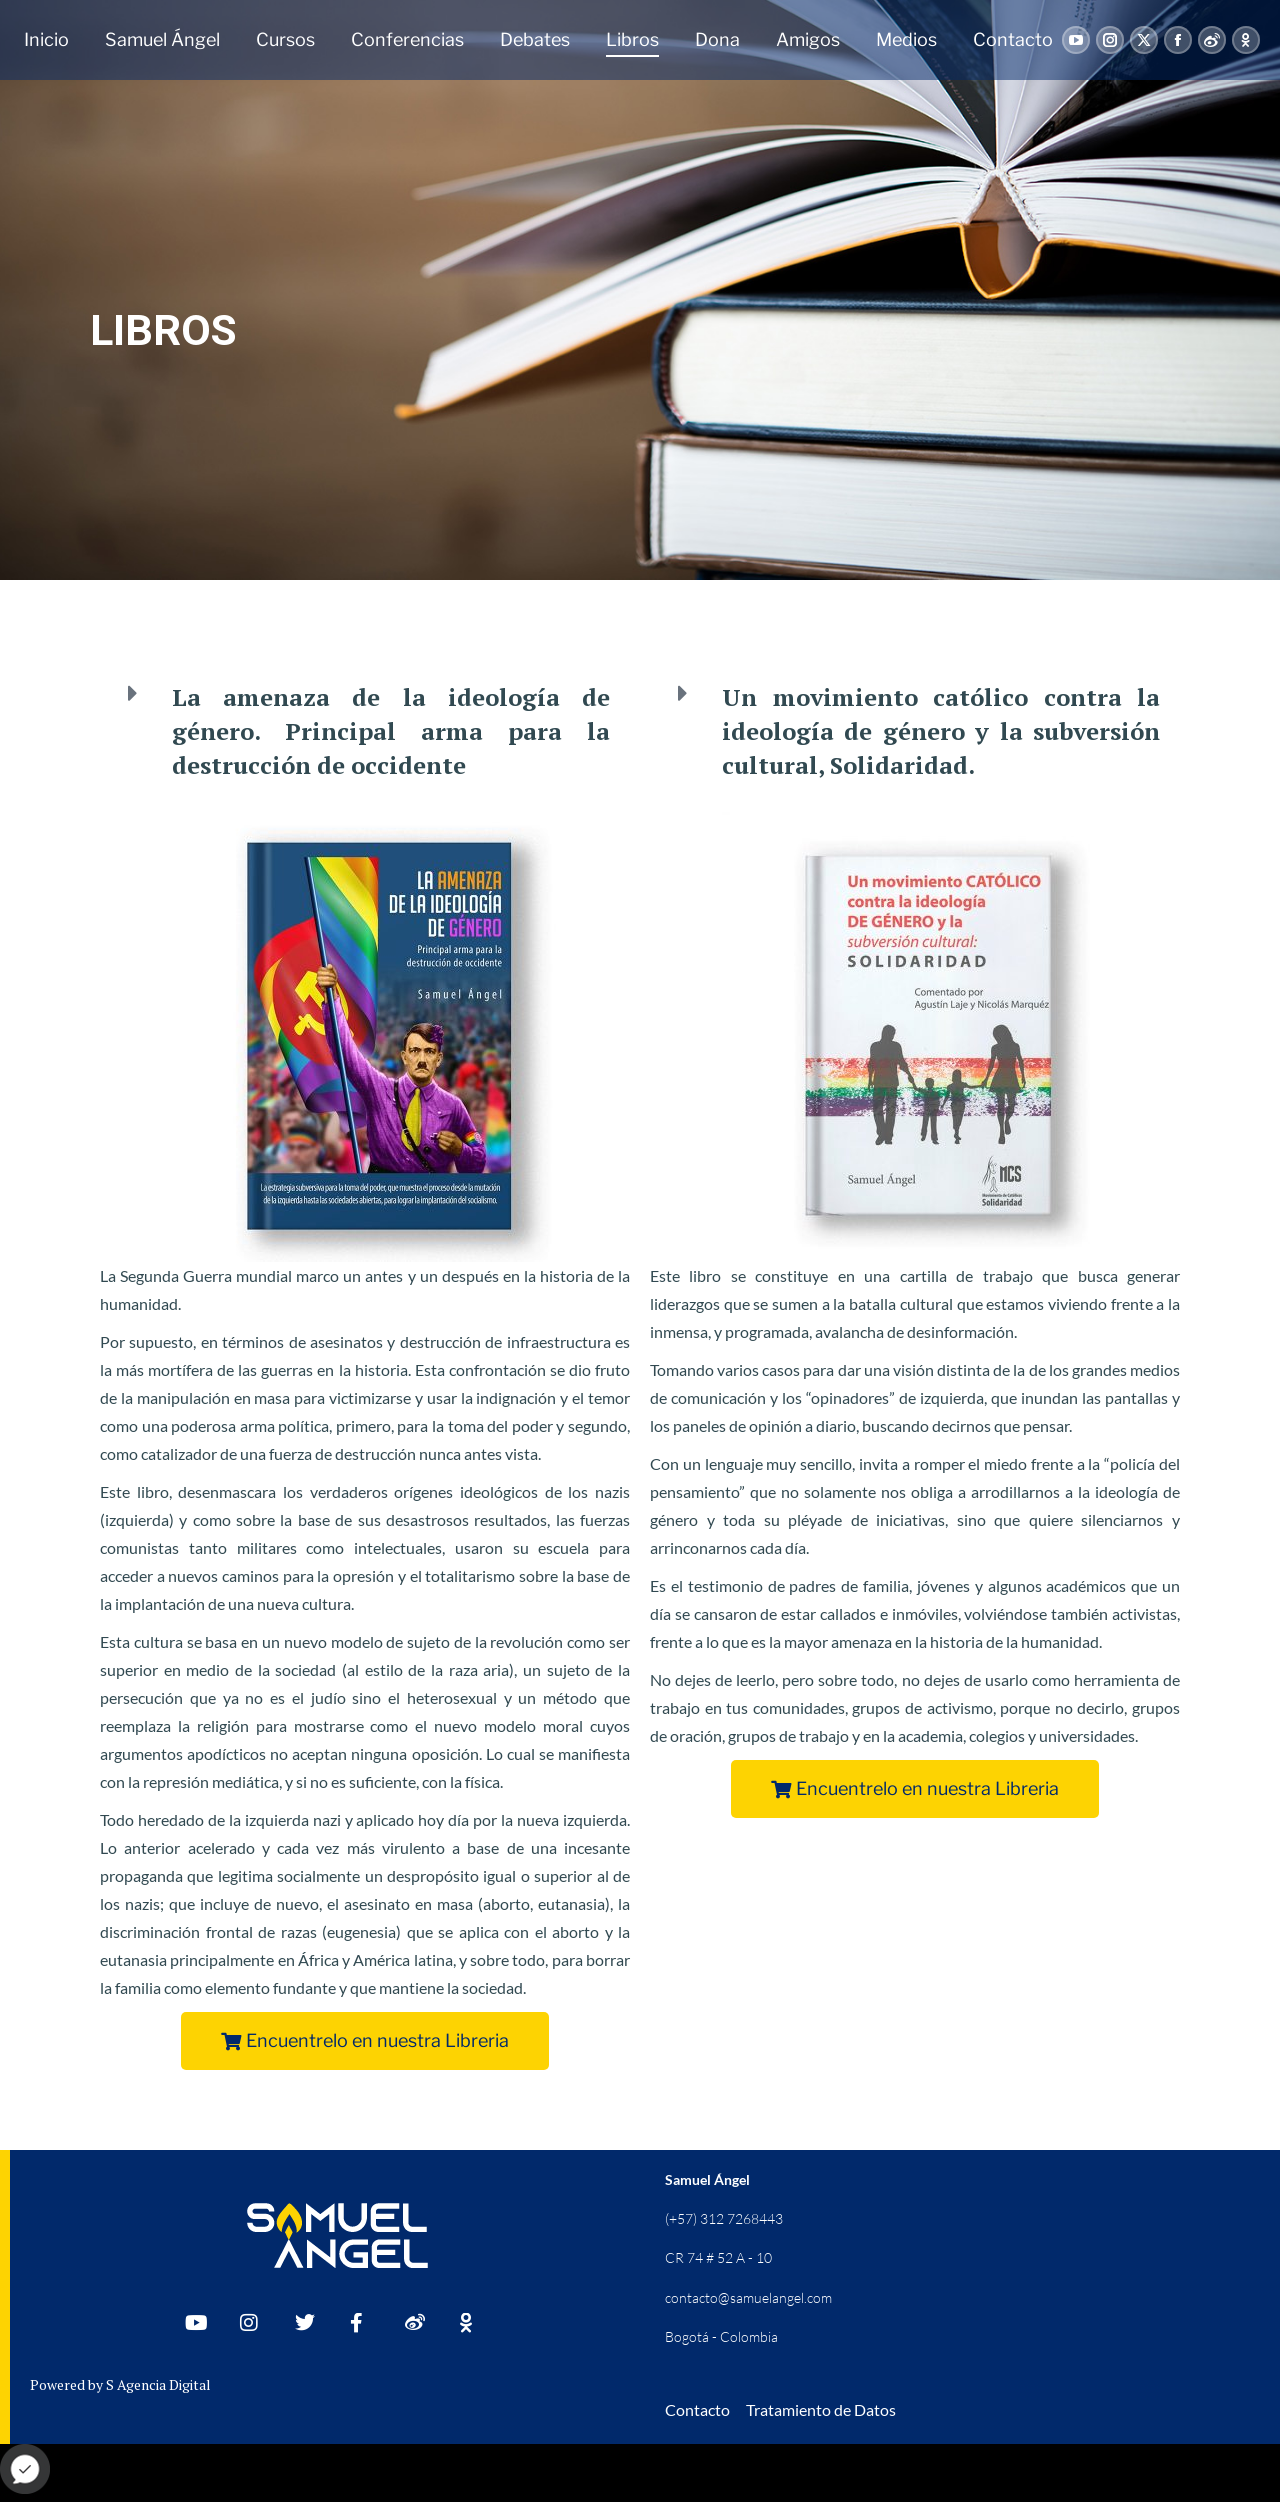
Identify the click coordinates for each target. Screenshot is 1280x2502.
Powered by (68, 2384)
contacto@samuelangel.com (748, 2297)
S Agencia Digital (158, 2384)
